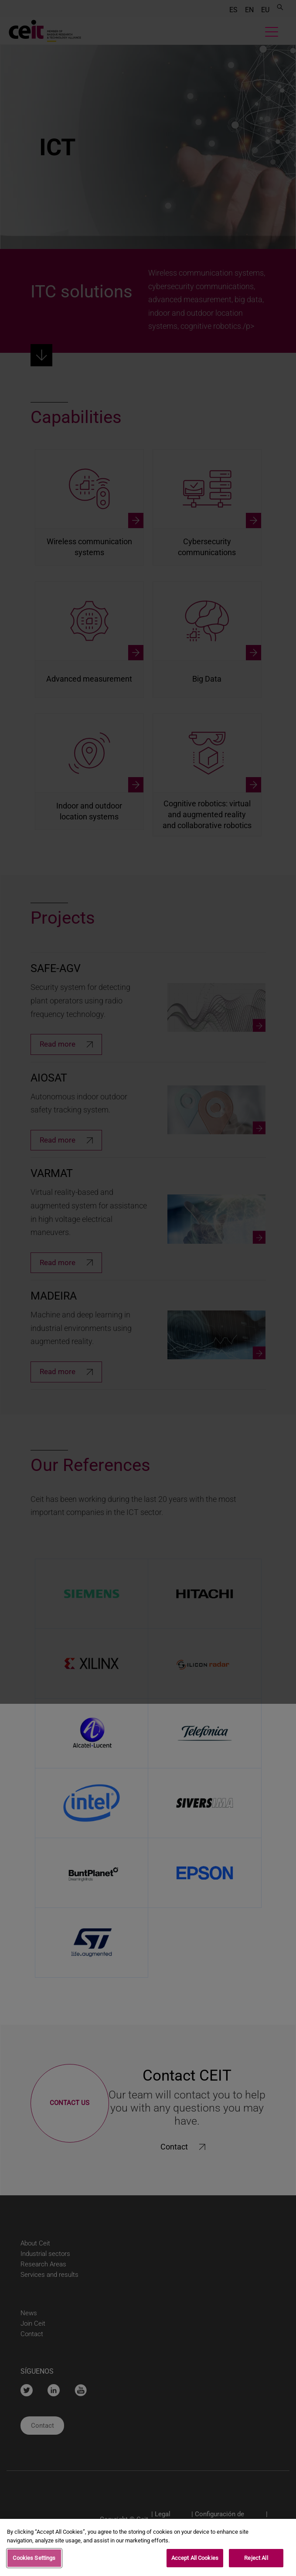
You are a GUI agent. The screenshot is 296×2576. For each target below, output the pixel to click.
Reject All (256, 2558)
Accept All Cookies (194, 2558)
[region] (148, 2547)
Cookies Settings (34, 2558)
